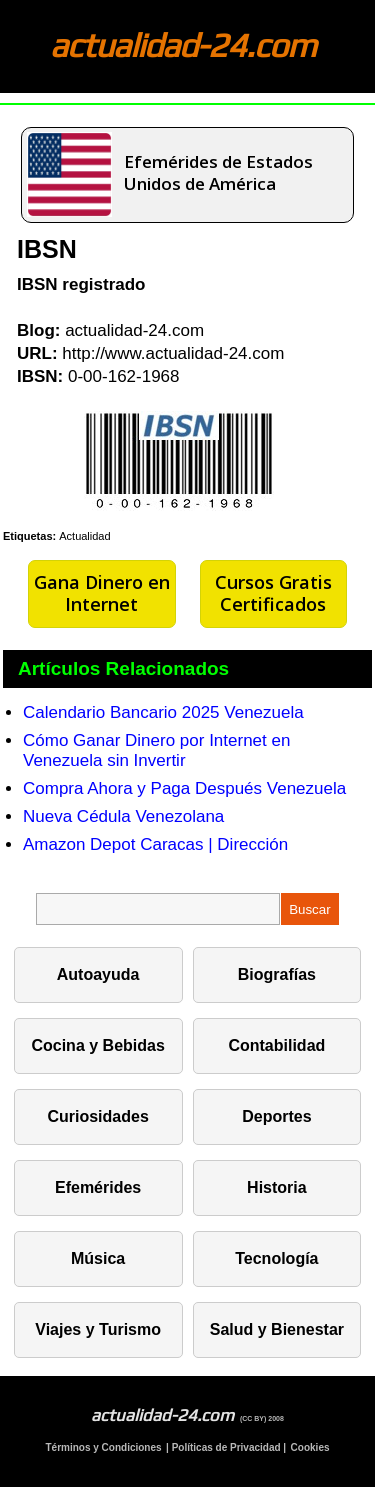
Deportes (276, 1116)
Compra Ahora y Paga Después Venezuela (184, 788)
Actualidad (84, 536)
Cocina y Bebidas (97, 1045)
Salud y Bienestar (277, 1329)
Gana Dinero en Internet (102, 593)
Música (98, 1258)
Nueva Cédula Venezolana (123, 816)
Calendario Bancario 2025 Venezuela (163, 712)
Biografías (277, 974)
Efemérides (98, 1187)
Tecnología (276, 1258)
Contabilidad (276, 1045)
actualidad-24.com (183, 44)
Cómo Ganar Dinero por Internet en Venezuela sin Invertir (156, 750)
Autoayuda (98, 974)
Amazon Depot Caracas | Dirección (155, 844)
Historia (277, 1187)
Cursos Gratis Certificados (273, 593)
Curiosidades (97, 1116)
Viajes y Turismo (98, 1329)
